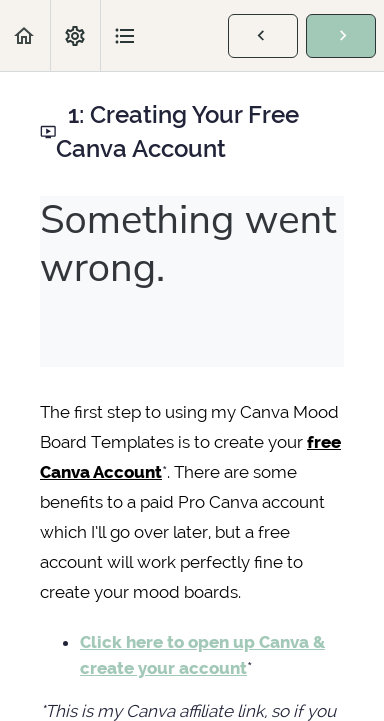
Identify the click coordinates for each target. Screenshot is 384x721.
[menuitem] (75, 35)
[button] (25, 35)
